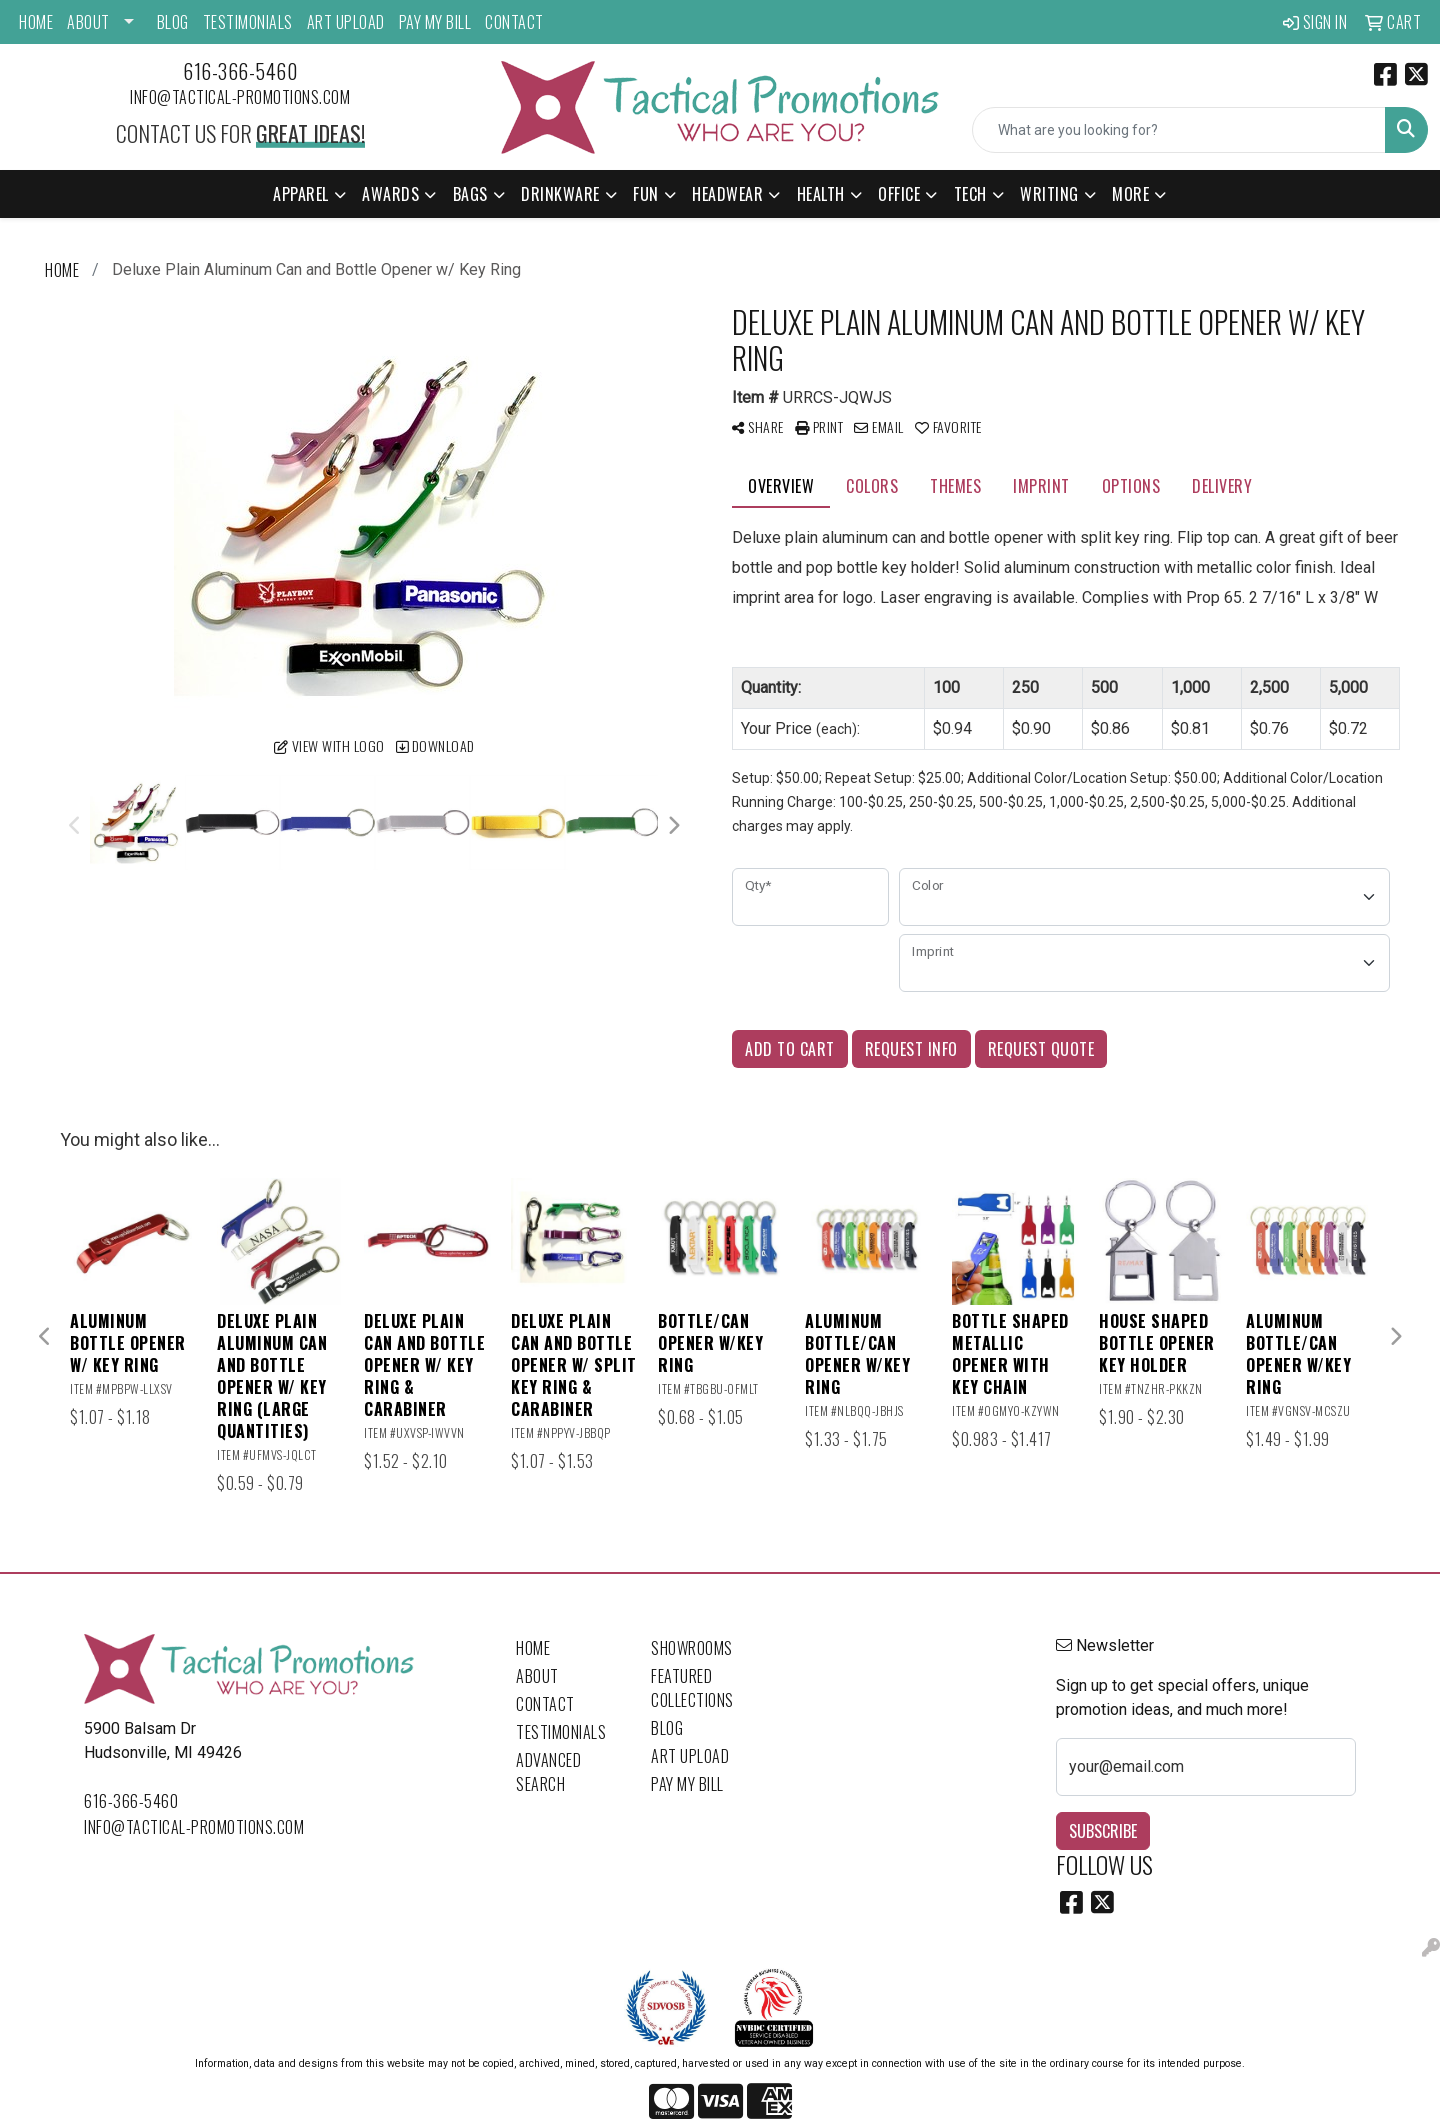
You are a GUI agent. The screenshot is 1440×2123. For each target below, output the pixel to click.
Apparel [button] (301, 194)
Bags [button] (470, 194)
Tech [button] (970, 194)
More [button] (1130, 194)
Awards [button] (390, 194)
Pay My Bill (435, 22)
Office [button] (899, 194)
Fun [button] (646, 194)
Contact (514, 22)
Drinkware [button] (560, 194)
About (88, 22)
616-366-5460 (240, 71)
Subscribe (1103, 1831)
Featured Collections (692, 1688)
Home (36, 22)
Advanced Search (548, 1772)
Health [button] (821, 194)
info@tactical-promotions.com (240, 97)
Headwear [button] (727, 194)
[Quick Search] (1179, 130)
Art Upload (346, 22)
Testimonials (248, 22)
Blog (173, 22)
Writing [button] (1049, 194)
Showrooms (692, 1648)
